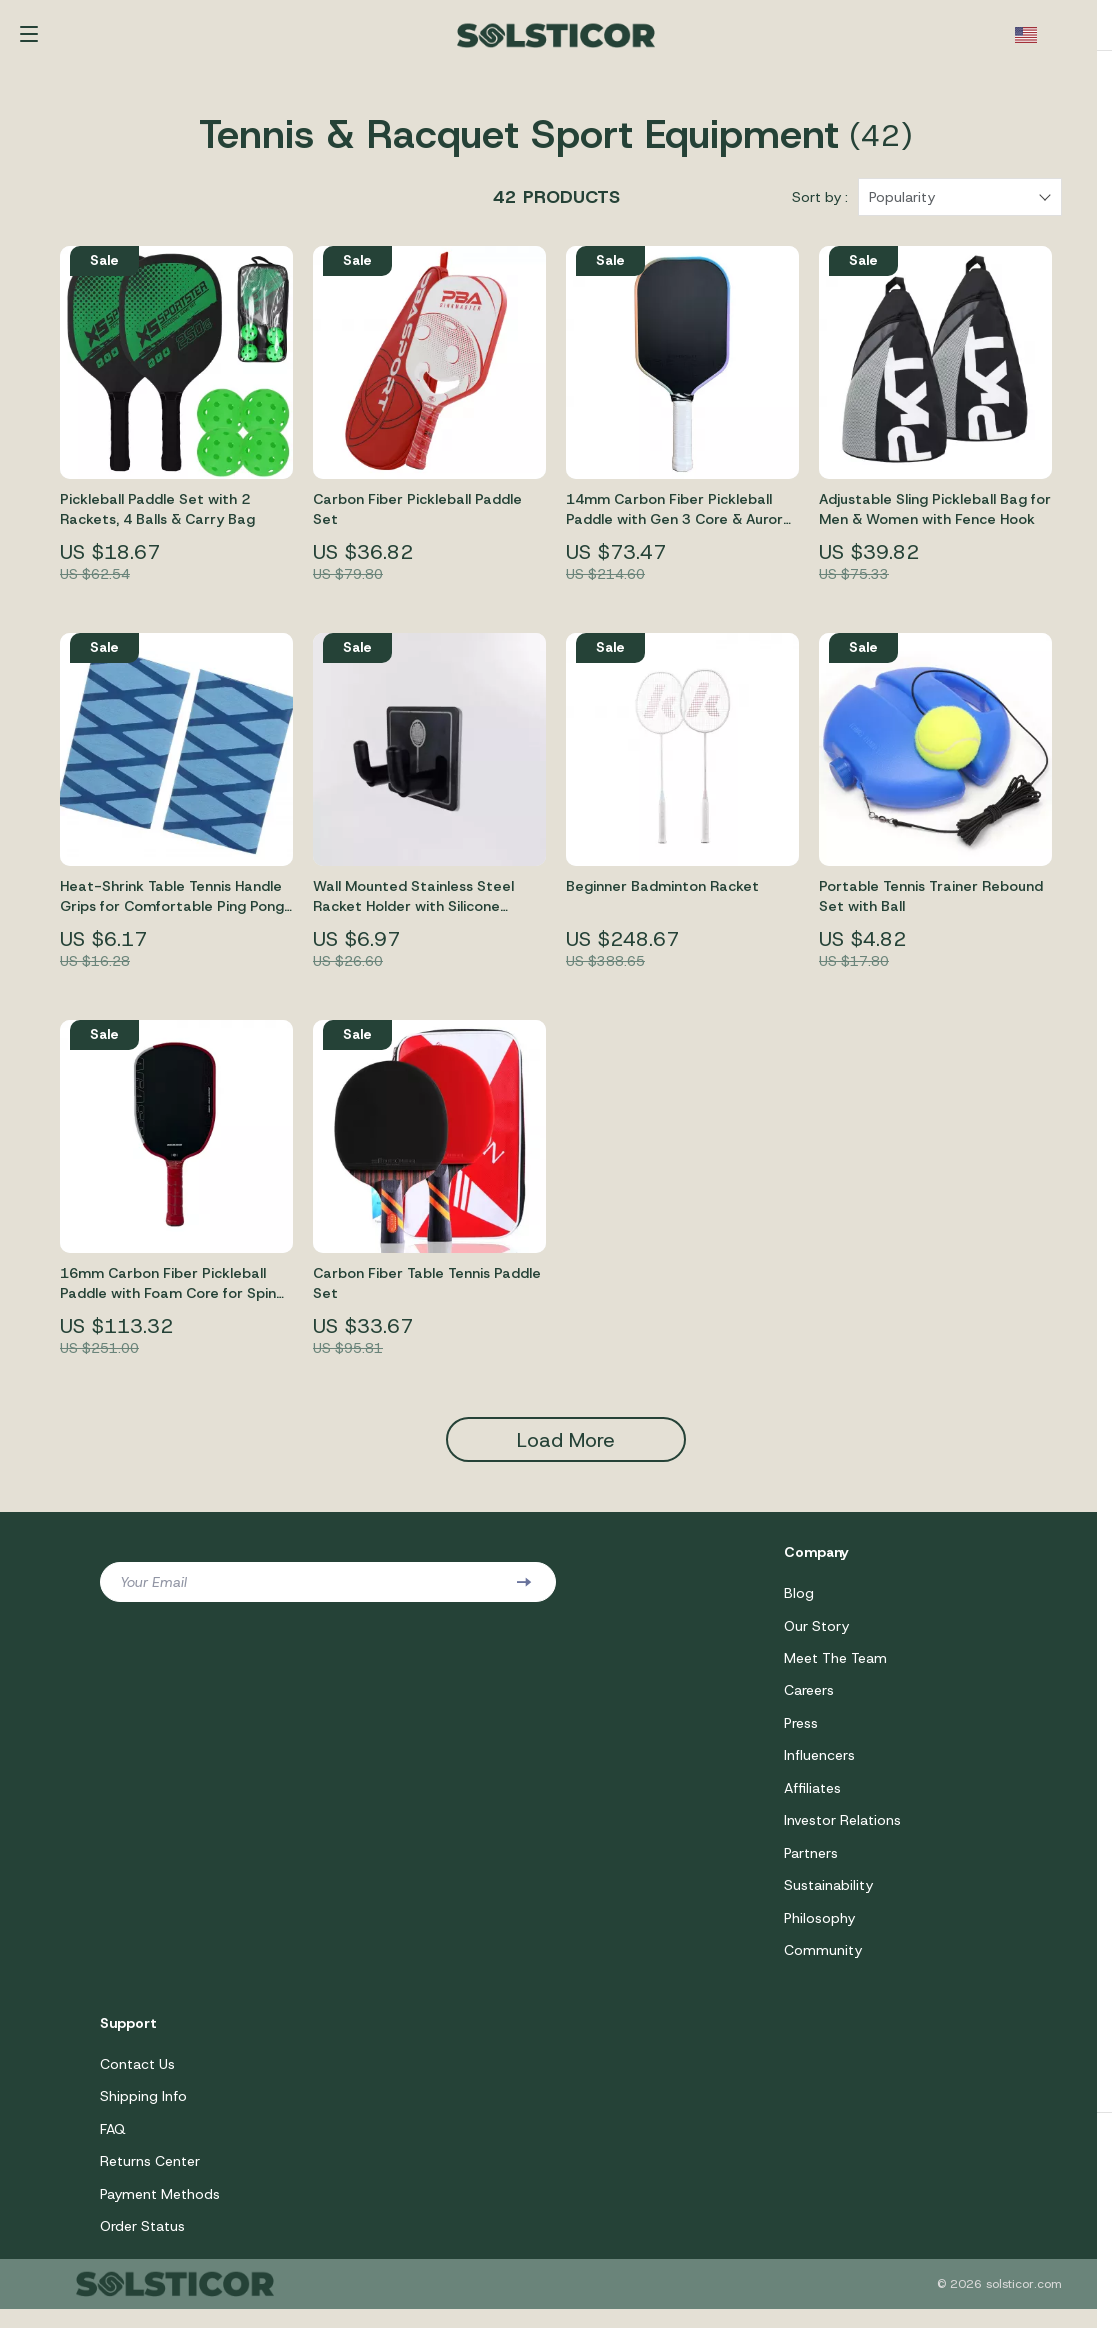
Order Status (142, 2245)
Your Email (153, 1592)
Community (823, 1966)
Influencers (819, 1768)
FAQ (113, 2146)
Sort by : (820, 207)
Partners (811, 1867)
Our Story (816, 1636)
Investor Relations (842, 1834)
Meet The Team (835, 1669)
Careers (809, 1702)
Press (801, 1735)
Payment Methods (160, 2212)
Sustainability (828, 1900)
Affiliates (812, 1801)
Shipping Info (143, 2113)
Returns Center (150, 2179)
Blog (799, 1603)
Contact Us (137, 2080)
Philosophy (819, 1933)
